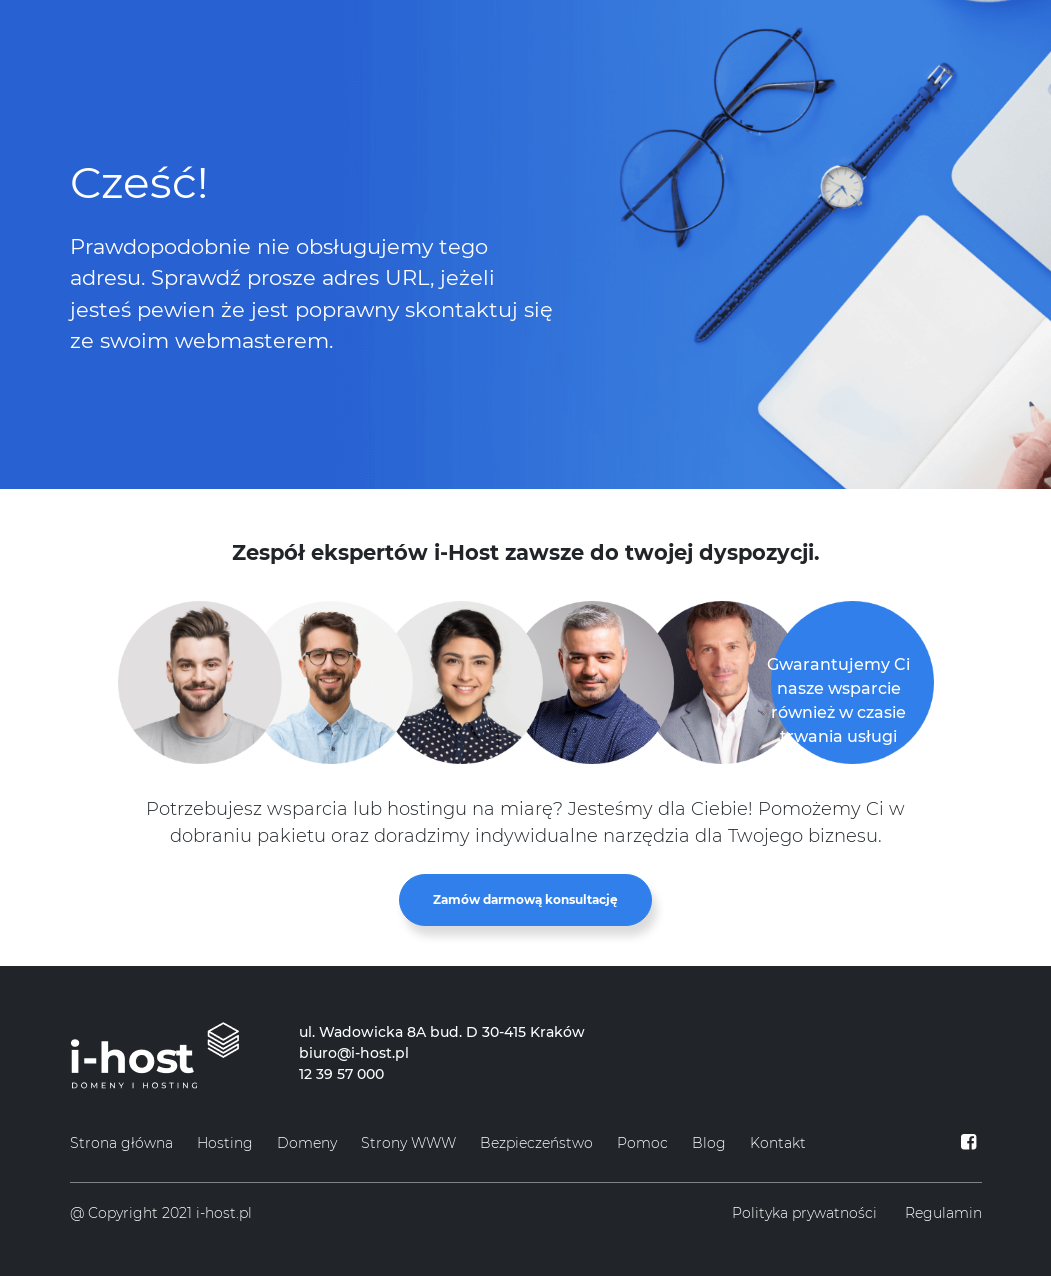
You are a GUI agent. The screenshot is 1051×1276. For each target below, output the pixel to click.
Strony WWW (408, 1143)
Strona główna (121, 1143)
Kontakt (778, 1143)
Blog (709, 1143)
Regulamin (943, 1213)
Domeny (307, 1143)
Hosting (225, 1143)
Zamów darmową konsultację (525, 899)
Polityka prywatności (804, 1213)
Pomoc (642, 1143)
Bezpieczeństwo (536, 1143)
